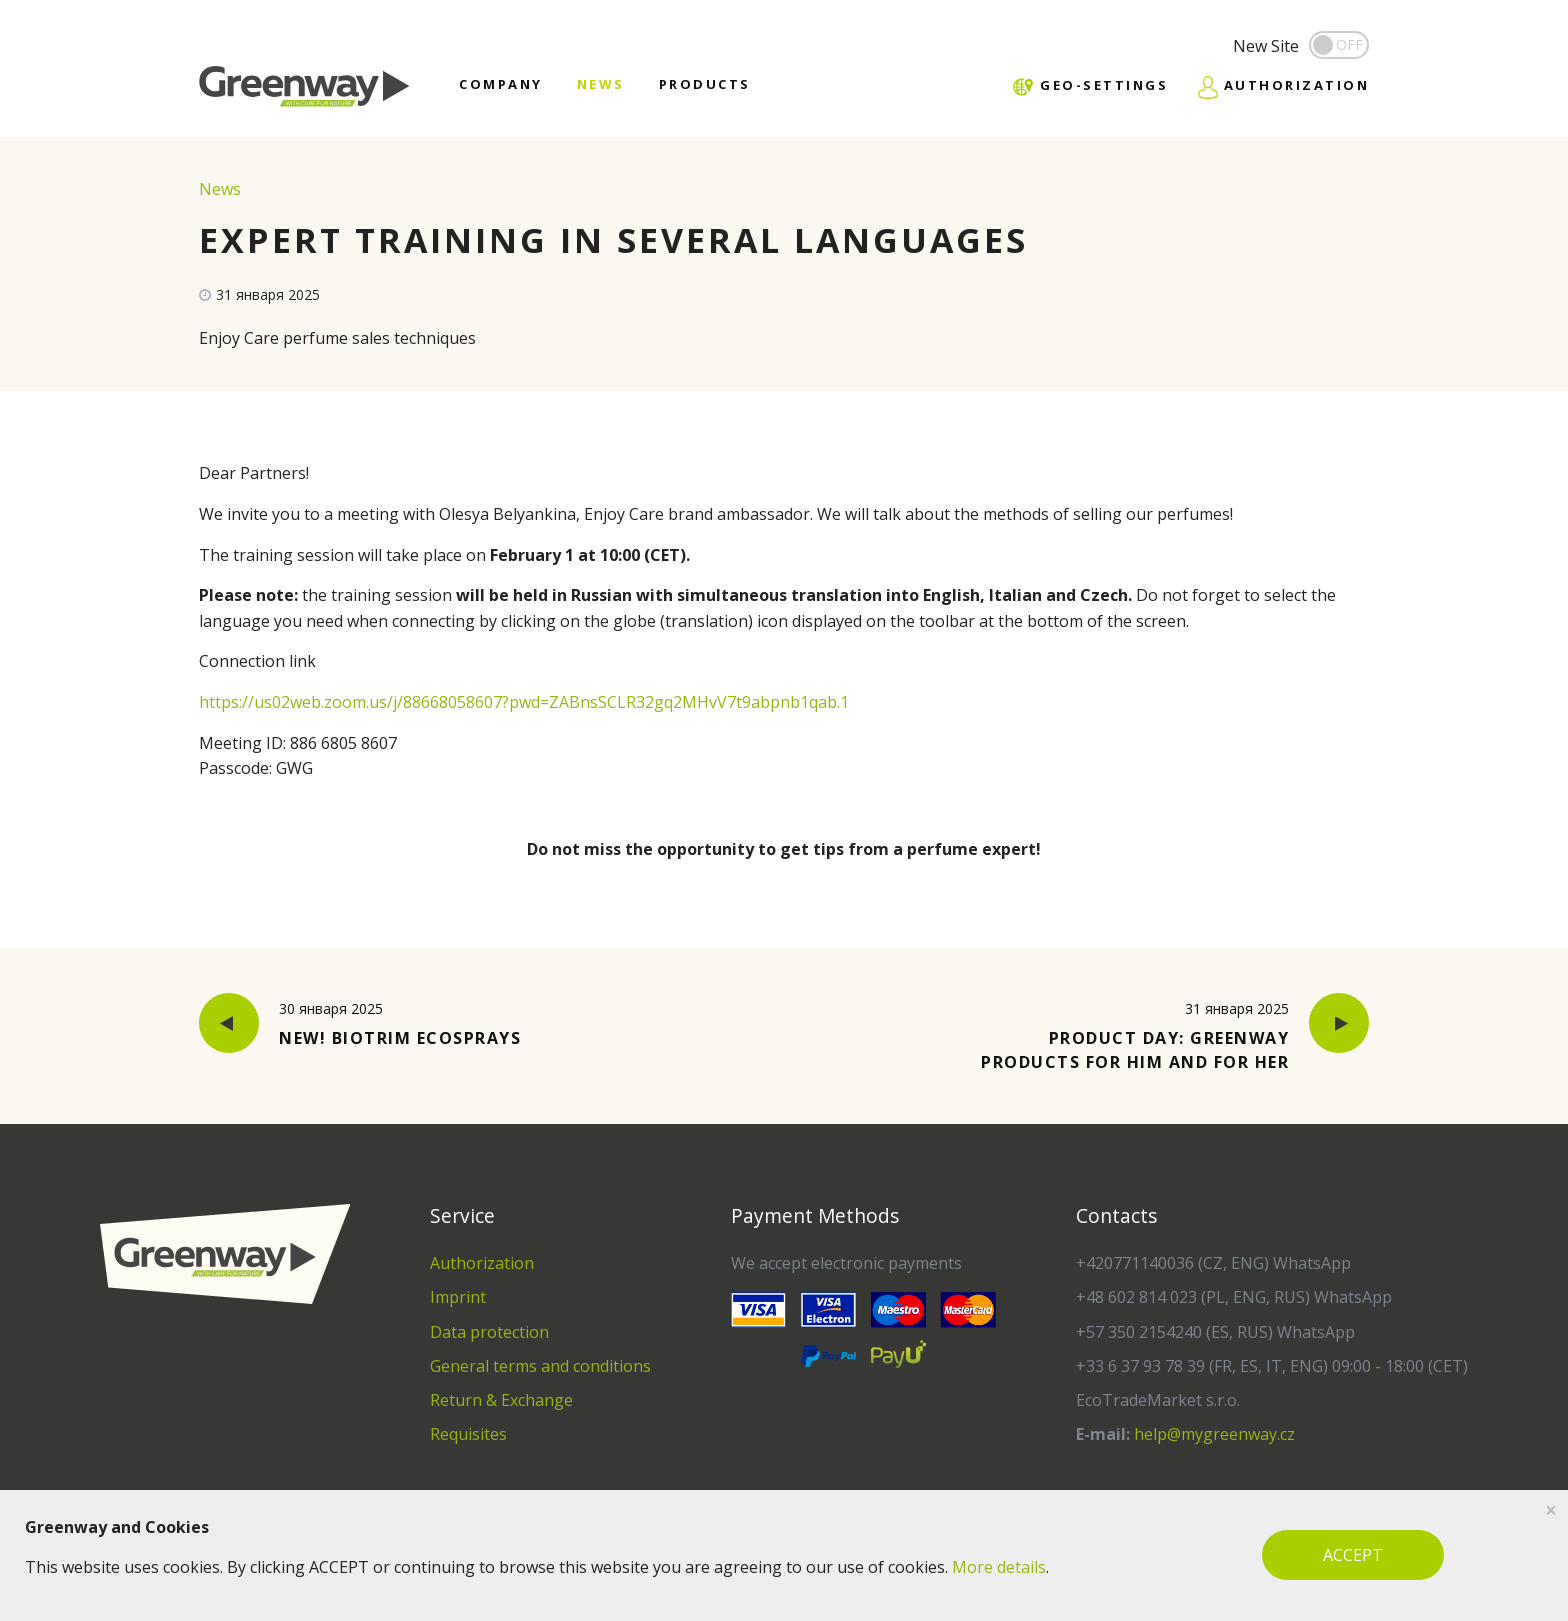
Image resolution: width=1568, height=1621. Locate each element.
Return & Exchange (501, 1400)
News (601, 84)
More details (999, 1567)
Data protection (489, 1332)
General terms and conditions (540, 1366)
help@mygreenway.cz (1214, 1434)
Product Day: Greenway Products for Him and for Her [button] (1169, 1035)
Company (501, 84)
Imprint (458, 1297)
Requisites (468, 1434)
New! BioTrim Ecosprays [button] (360, 1024)
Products (705, 84)
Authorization (482, 1263)
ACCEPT (1353, 1555)
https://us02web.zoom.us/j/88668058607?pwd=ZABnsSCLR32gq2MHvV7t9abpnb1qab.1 (524, 702)
